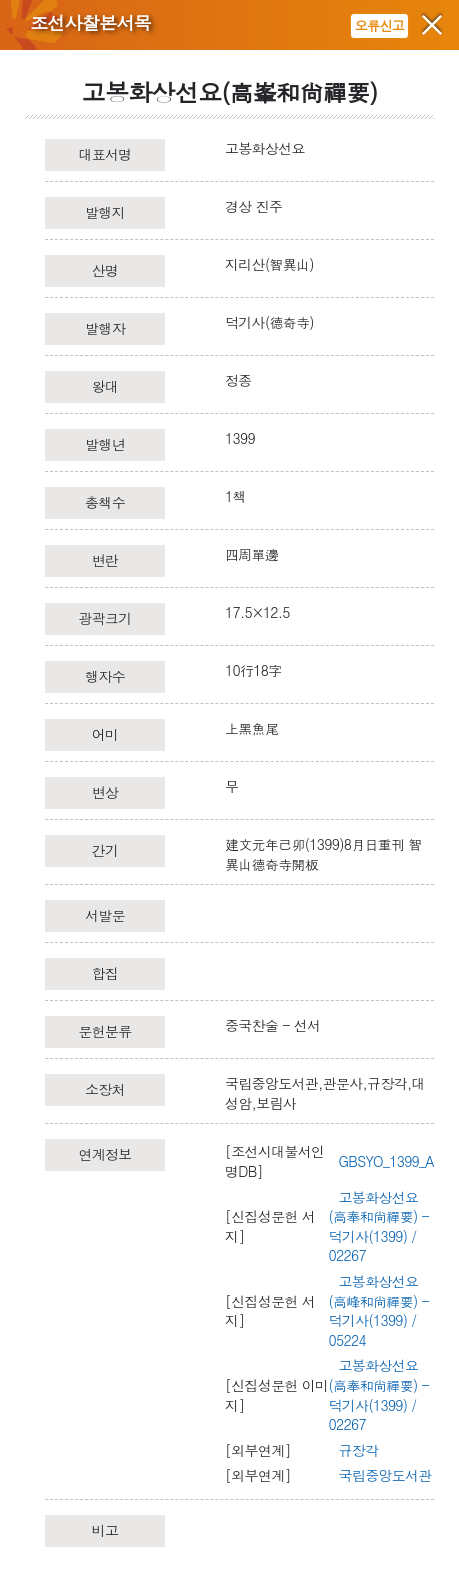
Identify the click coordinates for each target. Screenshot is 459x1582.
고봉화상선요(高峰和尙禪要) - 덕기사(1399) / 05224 (379, 1310)
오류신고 (379, 25)
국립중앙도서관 (385, 1475)
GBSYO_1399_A (386, 1161)
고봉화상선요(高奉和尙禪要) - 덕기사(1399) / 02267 (379, 1226)
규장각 (359, 1450)
